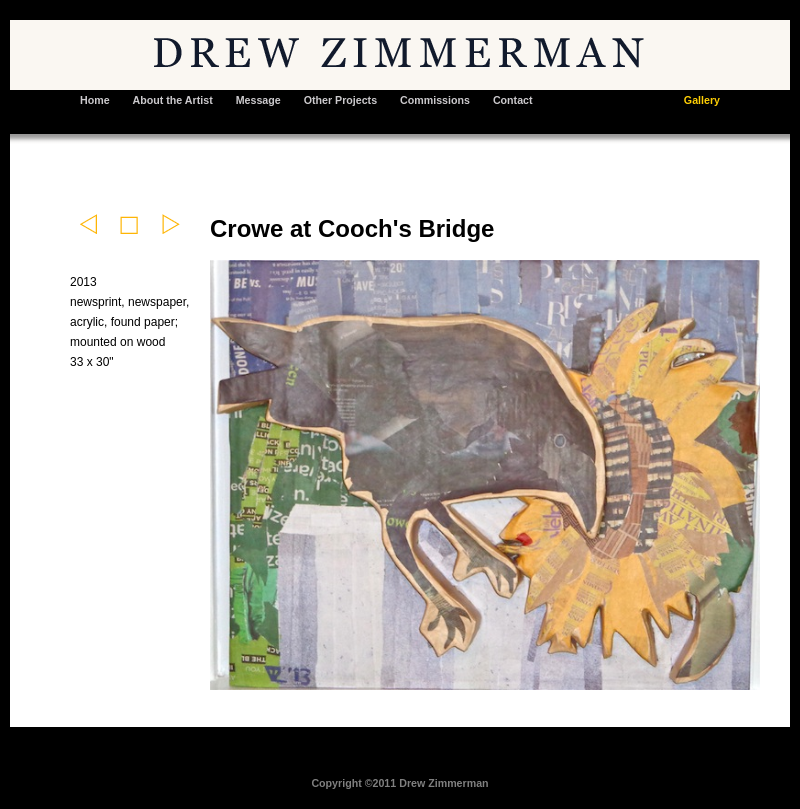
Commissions (435, 100)
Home (95, 100)
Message (258, 100)
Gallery (702, 100)
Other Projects (340, 100)
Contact (513, 100)
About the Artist (173, 100)
